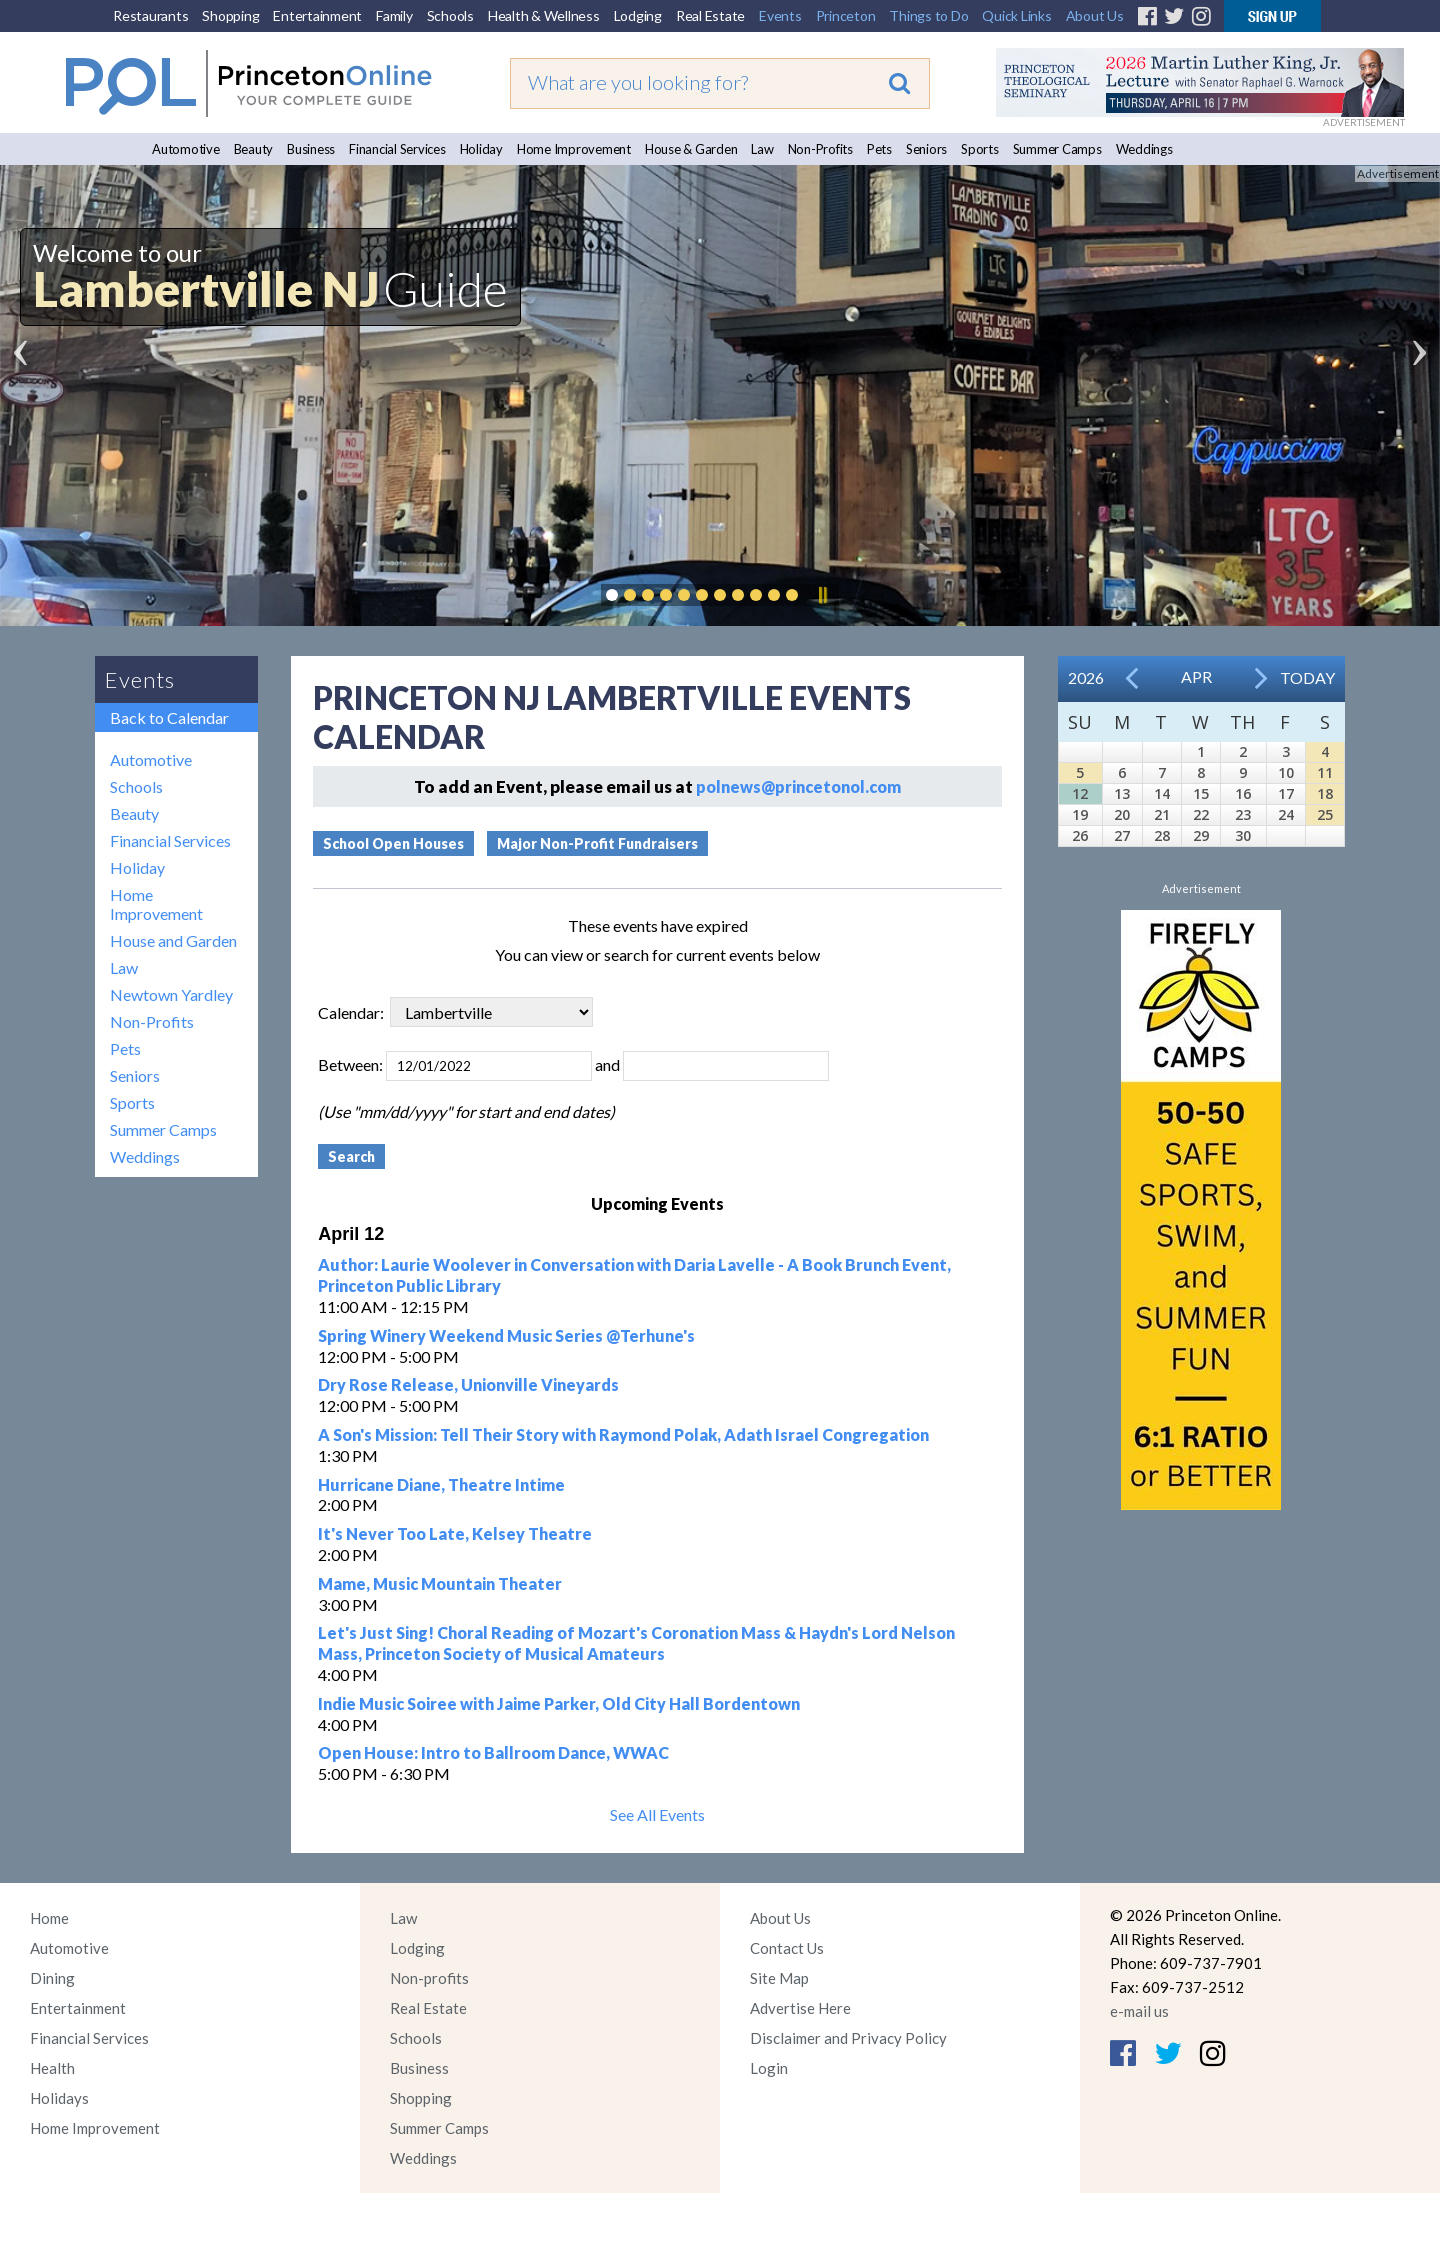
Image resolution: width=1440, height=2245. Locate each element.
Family (394, 15)
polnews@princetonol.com (798, 786)
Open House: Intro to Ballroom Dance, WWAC (493, 1752)
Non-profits (429, 1978)
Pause (822, 595)
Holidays (59, 2098)
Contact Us (787, 1948)
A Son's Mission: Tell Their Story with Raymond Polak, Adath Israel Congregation (623, 1434)
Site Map (779, 1978)
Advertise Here (800, 2008)
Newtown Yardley (171, 994)
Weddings (1144, 149)
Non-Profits (820, 149)
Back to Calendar (169, 717)
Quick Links (1016, 15)
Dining (52, 1978)
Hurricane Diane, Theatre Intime (441, 1484)
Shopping (230, 15)
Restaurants (150, 15)
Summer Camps (1057, 149)
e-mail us (1139, 2011)
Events (780, 15)
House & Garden (691, 149)
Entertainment (317, 15)
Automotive (186, 149)
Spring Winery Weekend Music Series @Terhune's (506, 1335)
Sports (980, 149)
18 (1325, 793)
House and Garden (173, 940)
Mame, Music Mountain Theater (440, 1583)
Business (311, 149)
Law (762, 149)
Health (52, 2068)
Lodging (638, 15)
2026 (1086, 677)
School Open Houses (393, 843)
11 (1325, 772)
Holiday (481, 149)
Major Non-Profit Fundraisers (597, 843)
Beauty (254, 149)
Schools (450, 15)
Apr (1196, 676)
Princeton (846, 15)
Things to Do (928, 15)
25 (1325, 814)
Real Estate (710, 15)
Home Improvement (574, 149)
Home (49, 1918)
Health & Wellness (544, 15)
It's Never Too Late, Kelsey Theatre (455, 1533)
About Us (1095, 15)
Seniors (926, 149)
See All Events (657, 1814)
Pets (879, 149)
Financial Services (397, 149)
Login (769, 2068)
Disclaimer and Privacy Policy (848, 2038)
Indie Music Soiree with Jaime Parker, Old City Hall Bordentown (559, 1703)
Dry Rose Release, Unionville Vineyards (468, 1384)
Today (1307, 677)
